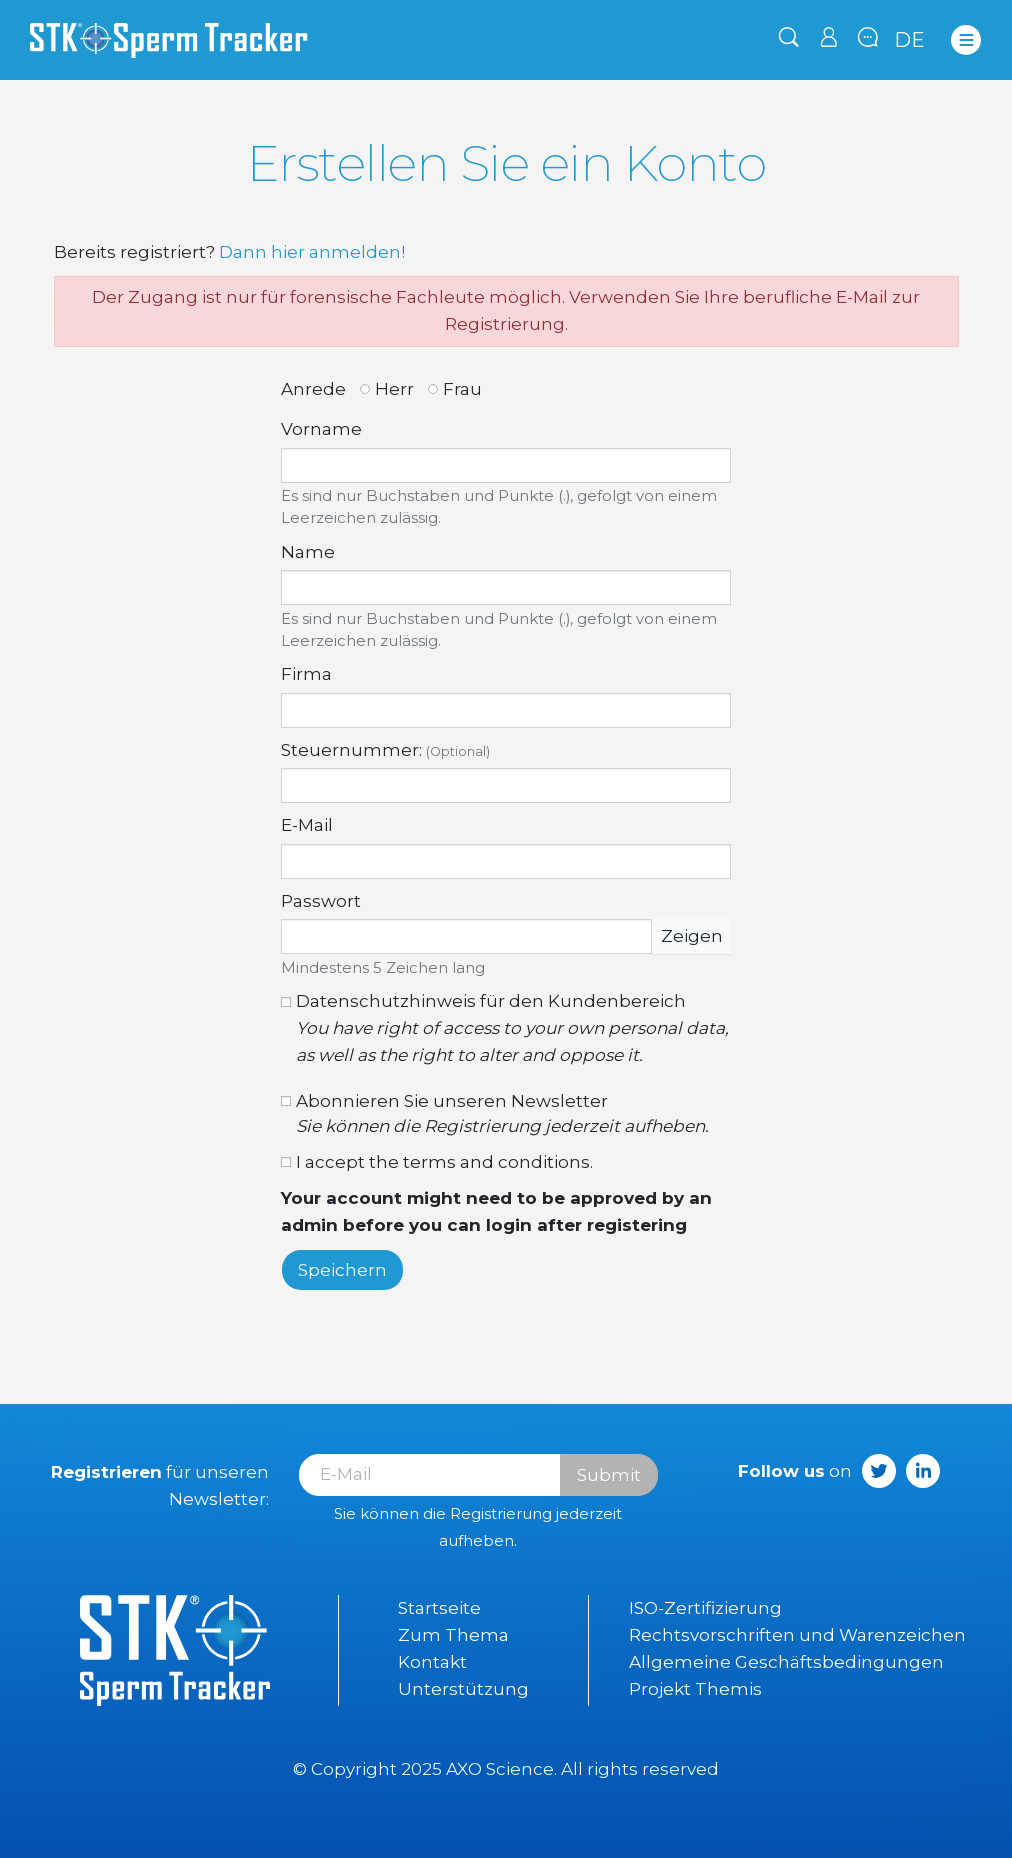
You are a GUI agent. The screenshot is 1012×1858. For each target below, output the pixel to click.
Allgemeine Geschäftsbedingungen (786, 1662)
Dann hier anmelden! (312, 252)
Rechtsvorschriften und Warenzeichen (797, 1635)
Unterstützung (463, 1689)
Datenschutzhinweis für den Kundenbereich (513, 1030)
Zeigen (692, 936)
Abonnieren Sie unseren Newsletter (502, 1114)
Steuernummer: (385, 750)
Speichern (342, 1270)
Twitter (879, 1471)
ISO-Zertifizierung (705, 1608)
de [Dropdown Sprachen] (910, 40)
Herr (394, 389)
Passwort (321, 901)
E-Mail (307, 825)
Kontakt (432, 1662)
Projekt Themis (695, 1689)
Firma (306, 674)
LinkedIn (923, 1471)
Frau (462, 389)
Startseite (439, 1608)
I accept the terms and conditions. (444, 1162)
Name (308, 552)
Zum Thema (453, 1635)
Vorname (321, 429)
